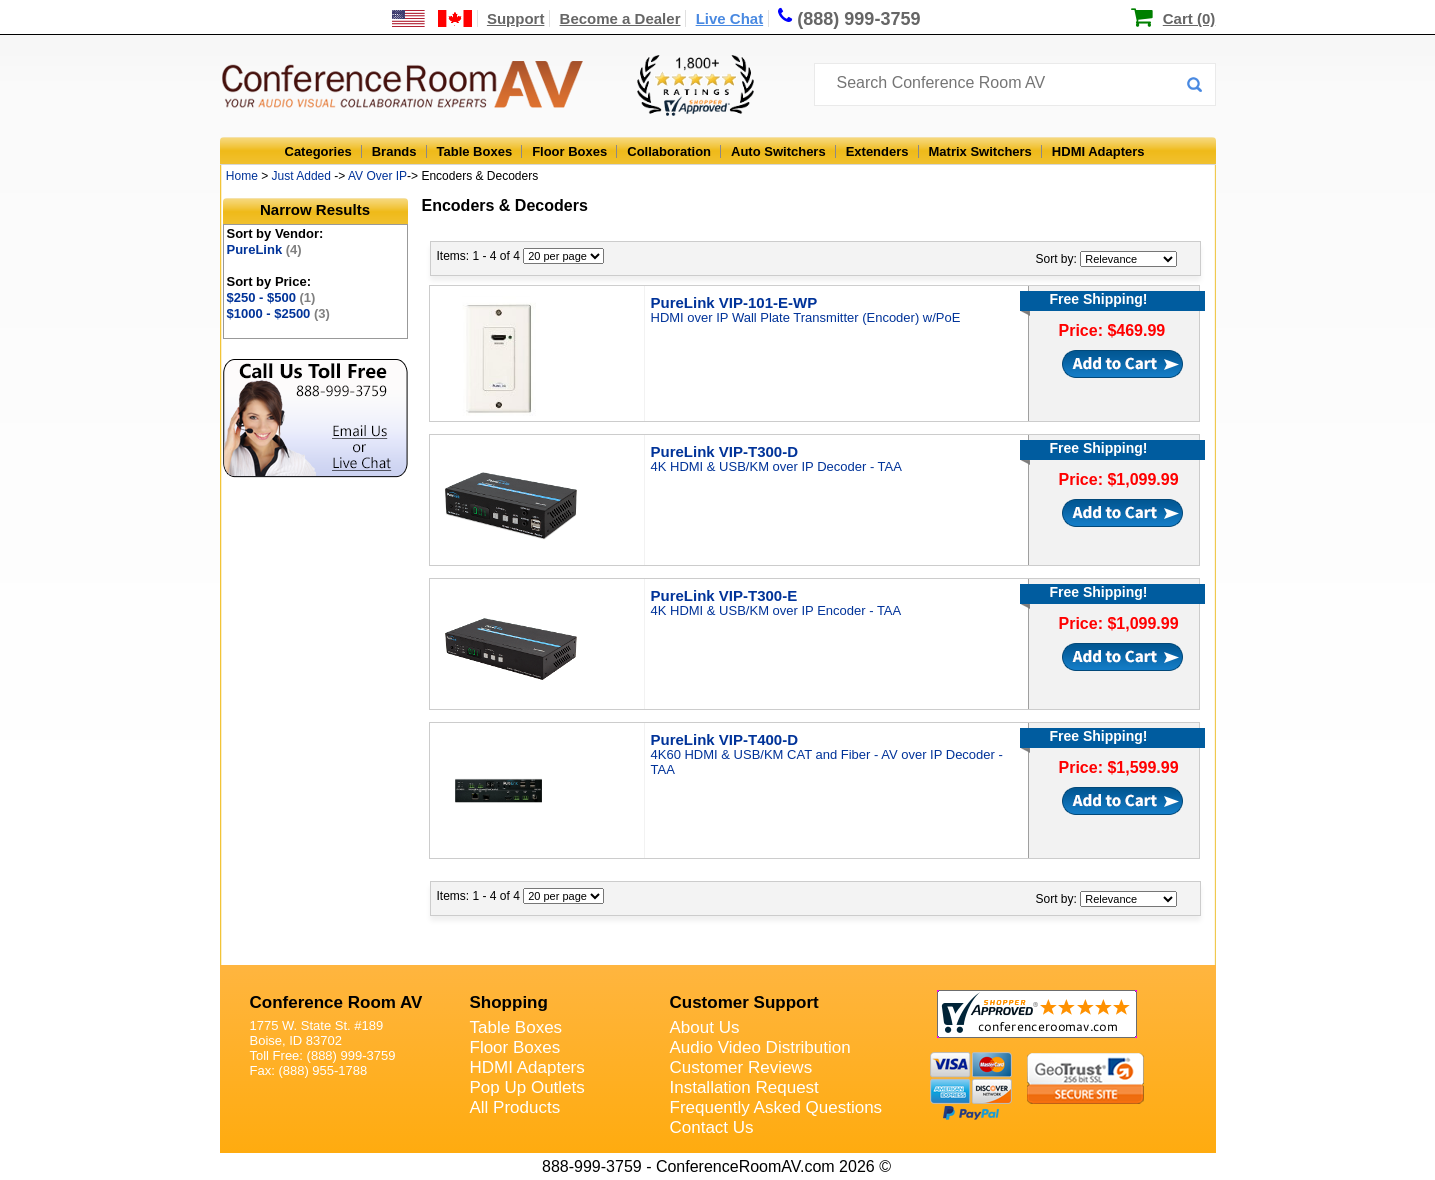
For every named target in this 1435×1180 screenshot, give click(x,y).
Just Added (301, 176)
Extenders (877, 151)
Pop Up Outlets (527, 1087)
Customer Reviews (741, 1067)
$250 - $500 (271, 297)
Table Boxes (475, 151)
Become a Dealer (620, 18)
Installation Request (744, 1087)
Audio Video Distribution (760, 1047)
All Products (515, 1107)
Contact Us (712, 1127)
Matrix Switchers (980, 151)
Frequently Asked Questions (776, 1107)
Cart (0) (1189, 18)
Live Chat (730, 18)
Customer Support (744, 1002)
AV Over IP (377, 176)
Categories (318, 151)
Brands (394, 151)
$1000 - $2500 (278, 313)
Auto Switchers (778, 151)
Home (242, 176)
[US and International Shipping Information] (432, 18)
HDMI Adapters (1098, 151)
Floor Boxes (569, 151)
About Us (705, 1027)
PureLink (264, 249)
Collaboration (669, 151)
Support (516, 18)
